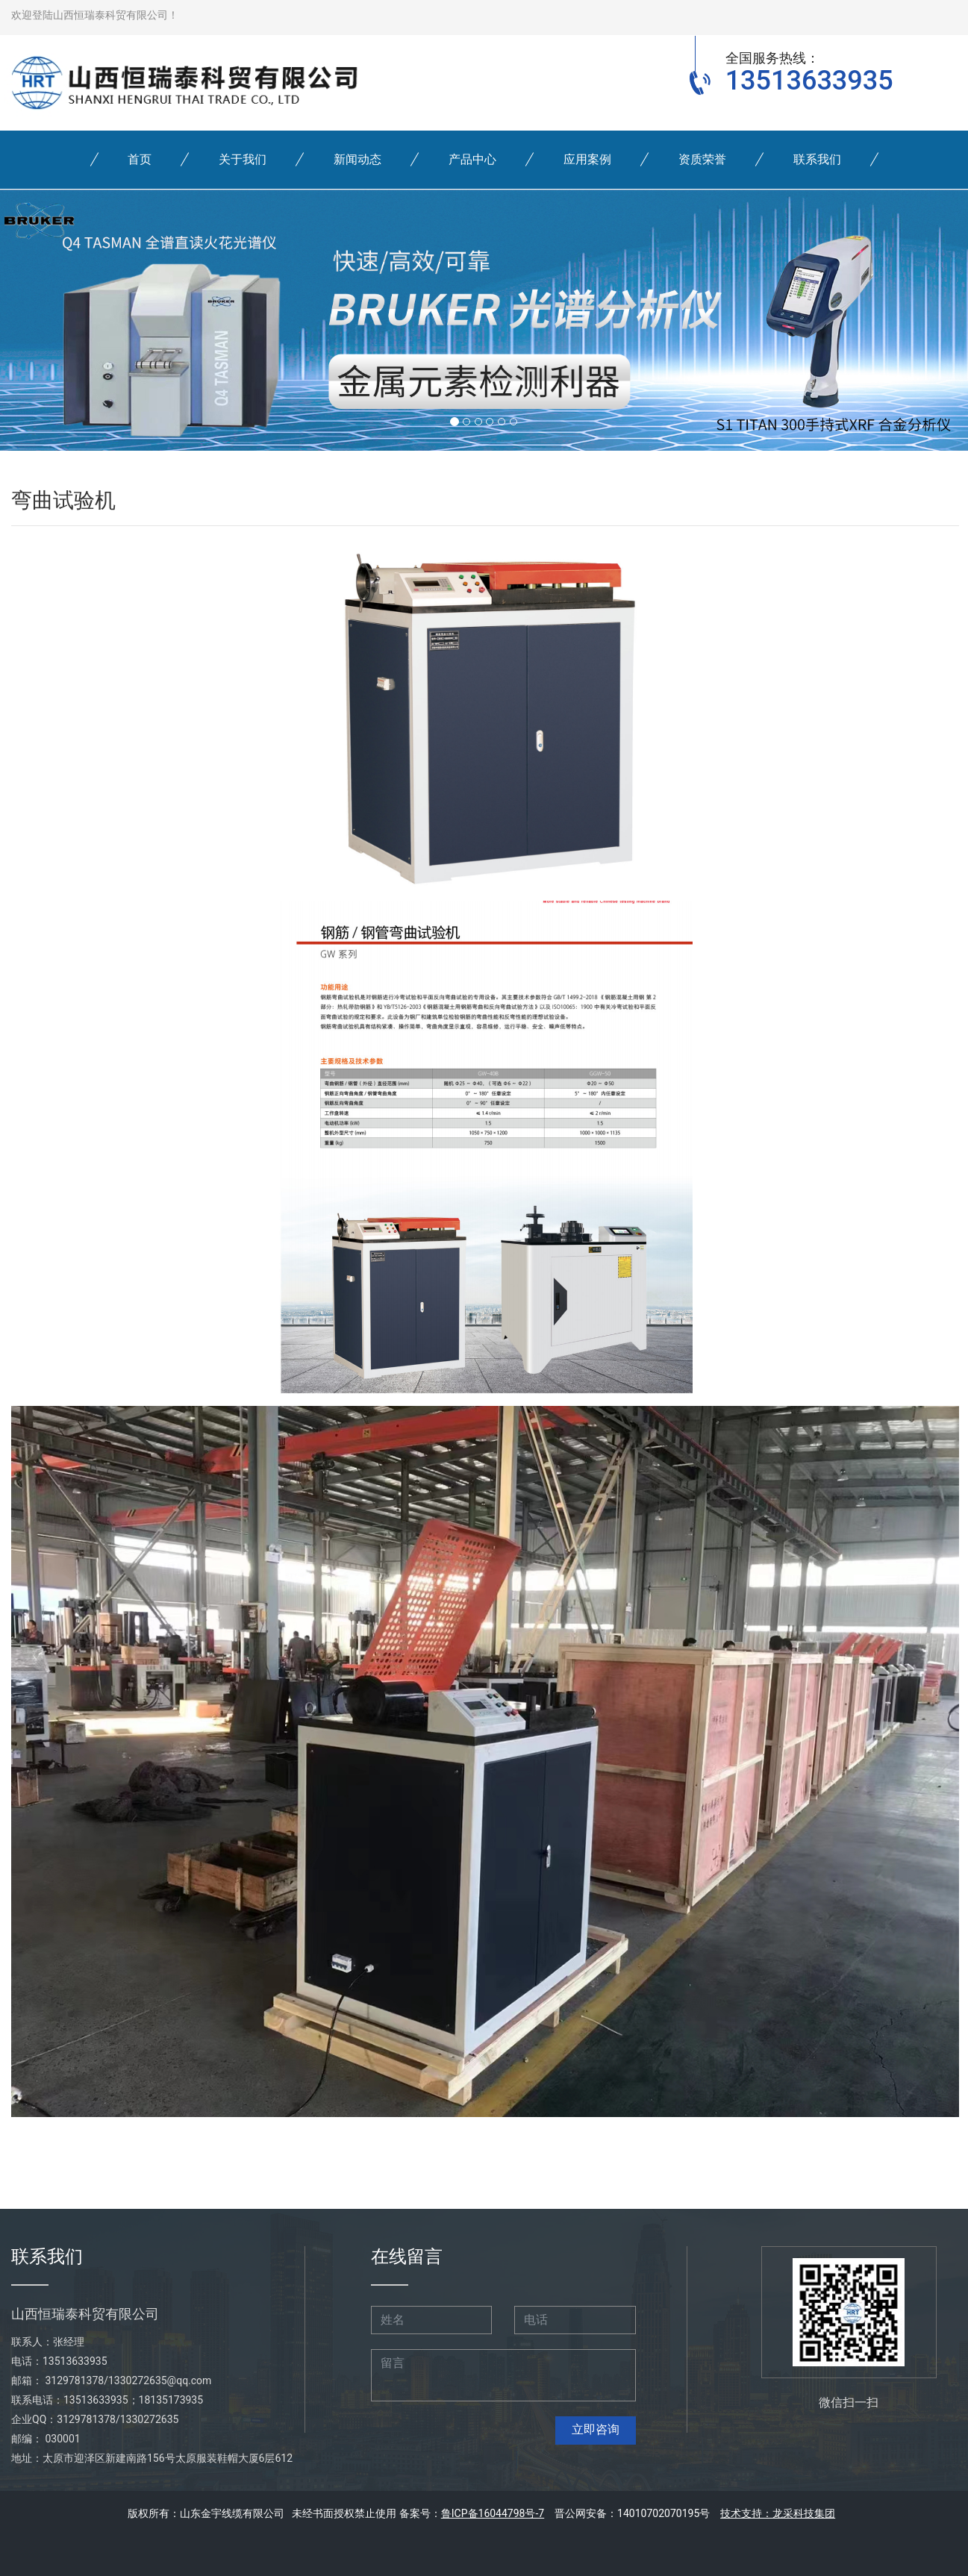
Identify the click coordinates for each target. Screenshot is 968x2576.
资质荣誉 (702, 159)
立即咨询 (595, 2429)
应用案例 (587, 159)
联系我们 (817, 159)
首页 (140, 159)
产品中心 (472, 159)
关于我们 (242, 159)
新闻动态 (357, 159)
